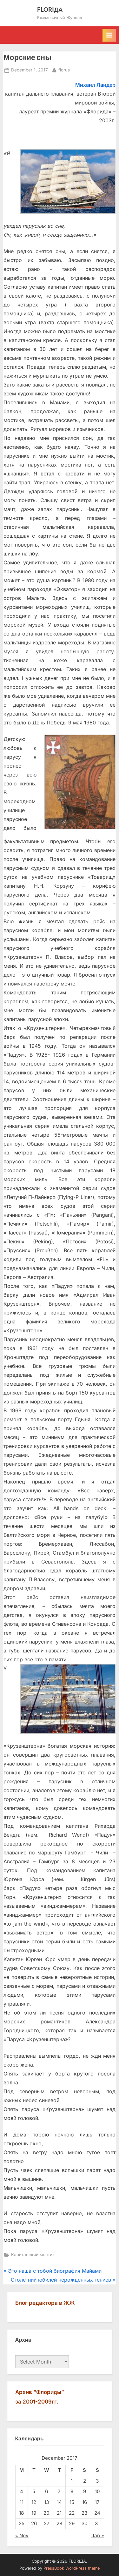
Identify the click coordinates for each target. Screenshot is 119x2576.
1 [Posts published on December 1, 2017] (72, 2481)
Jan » (97, 2535)
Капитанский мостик (33, 2254)
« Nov (22, 2535)
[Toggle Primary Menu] (109, 35)
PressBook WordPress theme (71, 2568)
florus (64, 69)
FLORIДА (50, 9)
